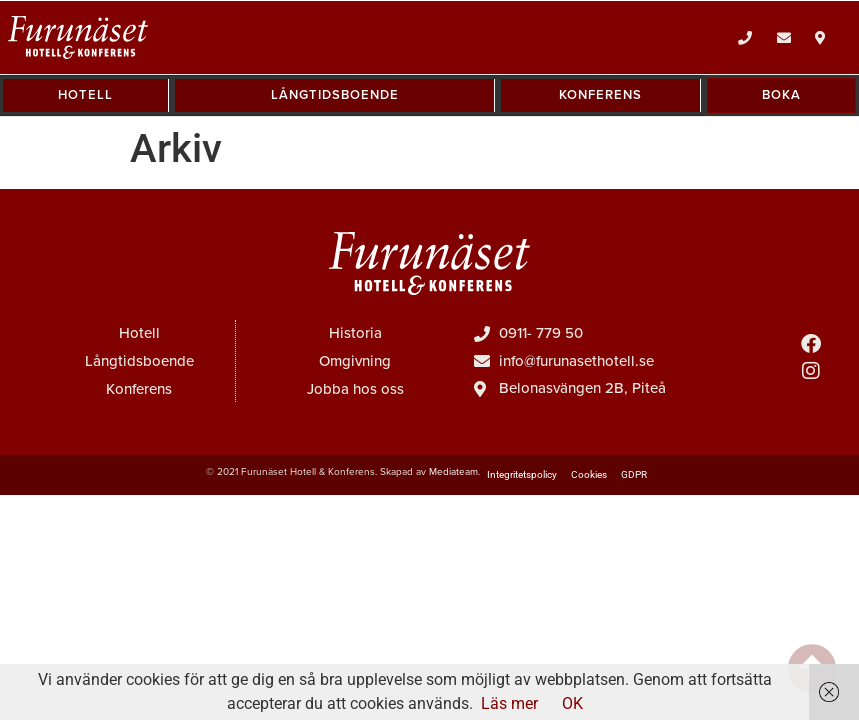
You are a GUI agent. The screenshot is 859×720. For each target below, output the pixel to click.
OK (572, 703)
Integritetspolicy (522, 474)
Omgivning (355, 361)
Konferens (139, 389)
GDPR (634, 474)
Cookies (589, 474)
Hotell (139, 333)
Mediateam (453, 472)
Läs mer (509, 703)
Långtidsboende (139, 361)
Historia (355, 333)
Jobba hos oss (355, 389)
